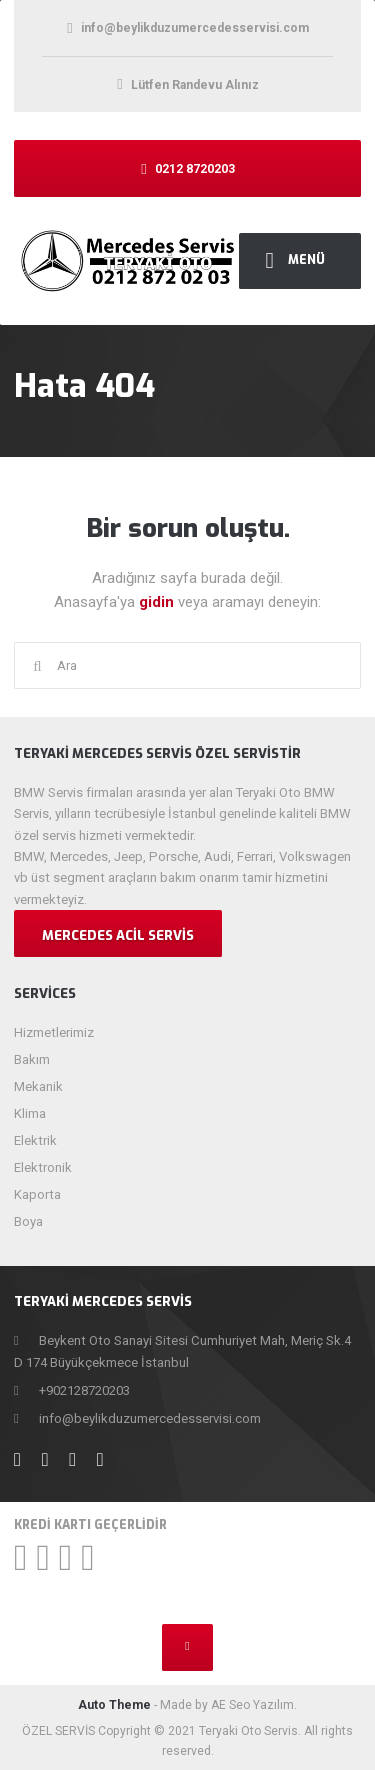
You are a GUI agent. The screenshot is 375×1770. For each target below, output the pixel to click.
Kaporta (37, 1194)
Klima (30, 1113)
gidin (158, 602)
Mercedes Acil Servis (118, 935)
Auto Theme (114, 1705)
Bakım (32, 1059)
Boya (28, 1221)
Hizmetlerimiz (54, 1032)
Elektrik (35, 1140)
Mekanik (38, 1086)
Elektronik (43, 1167)
